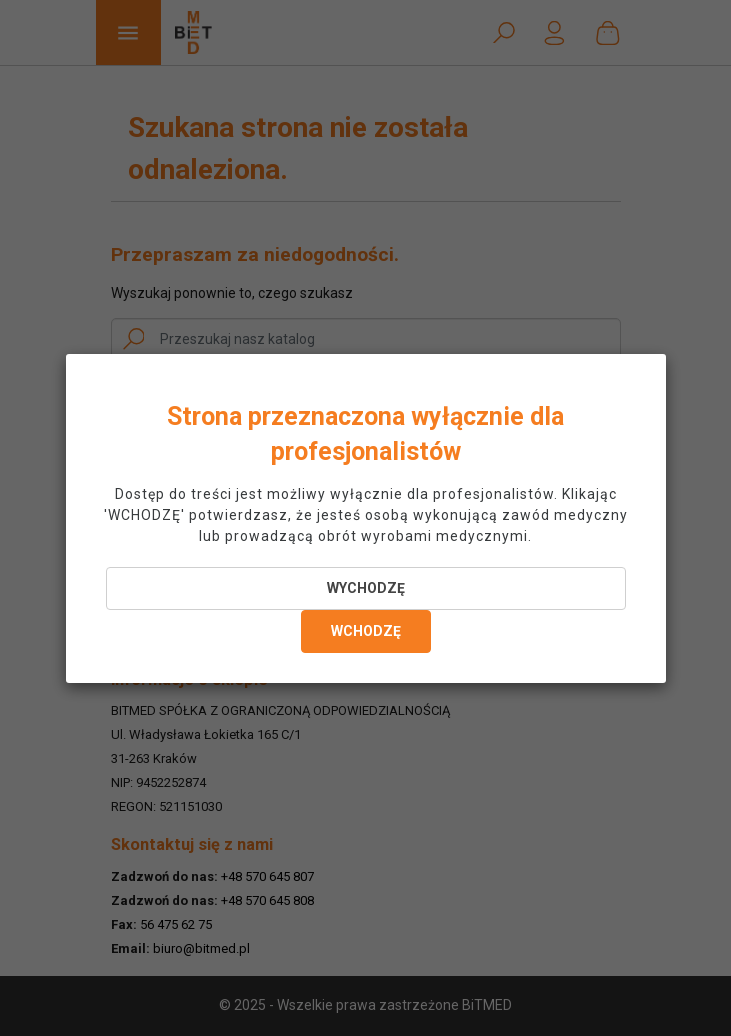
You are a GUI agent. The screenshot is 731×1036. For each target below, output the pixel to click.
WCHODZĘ (366, 631)
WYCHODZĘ (366, 588)
